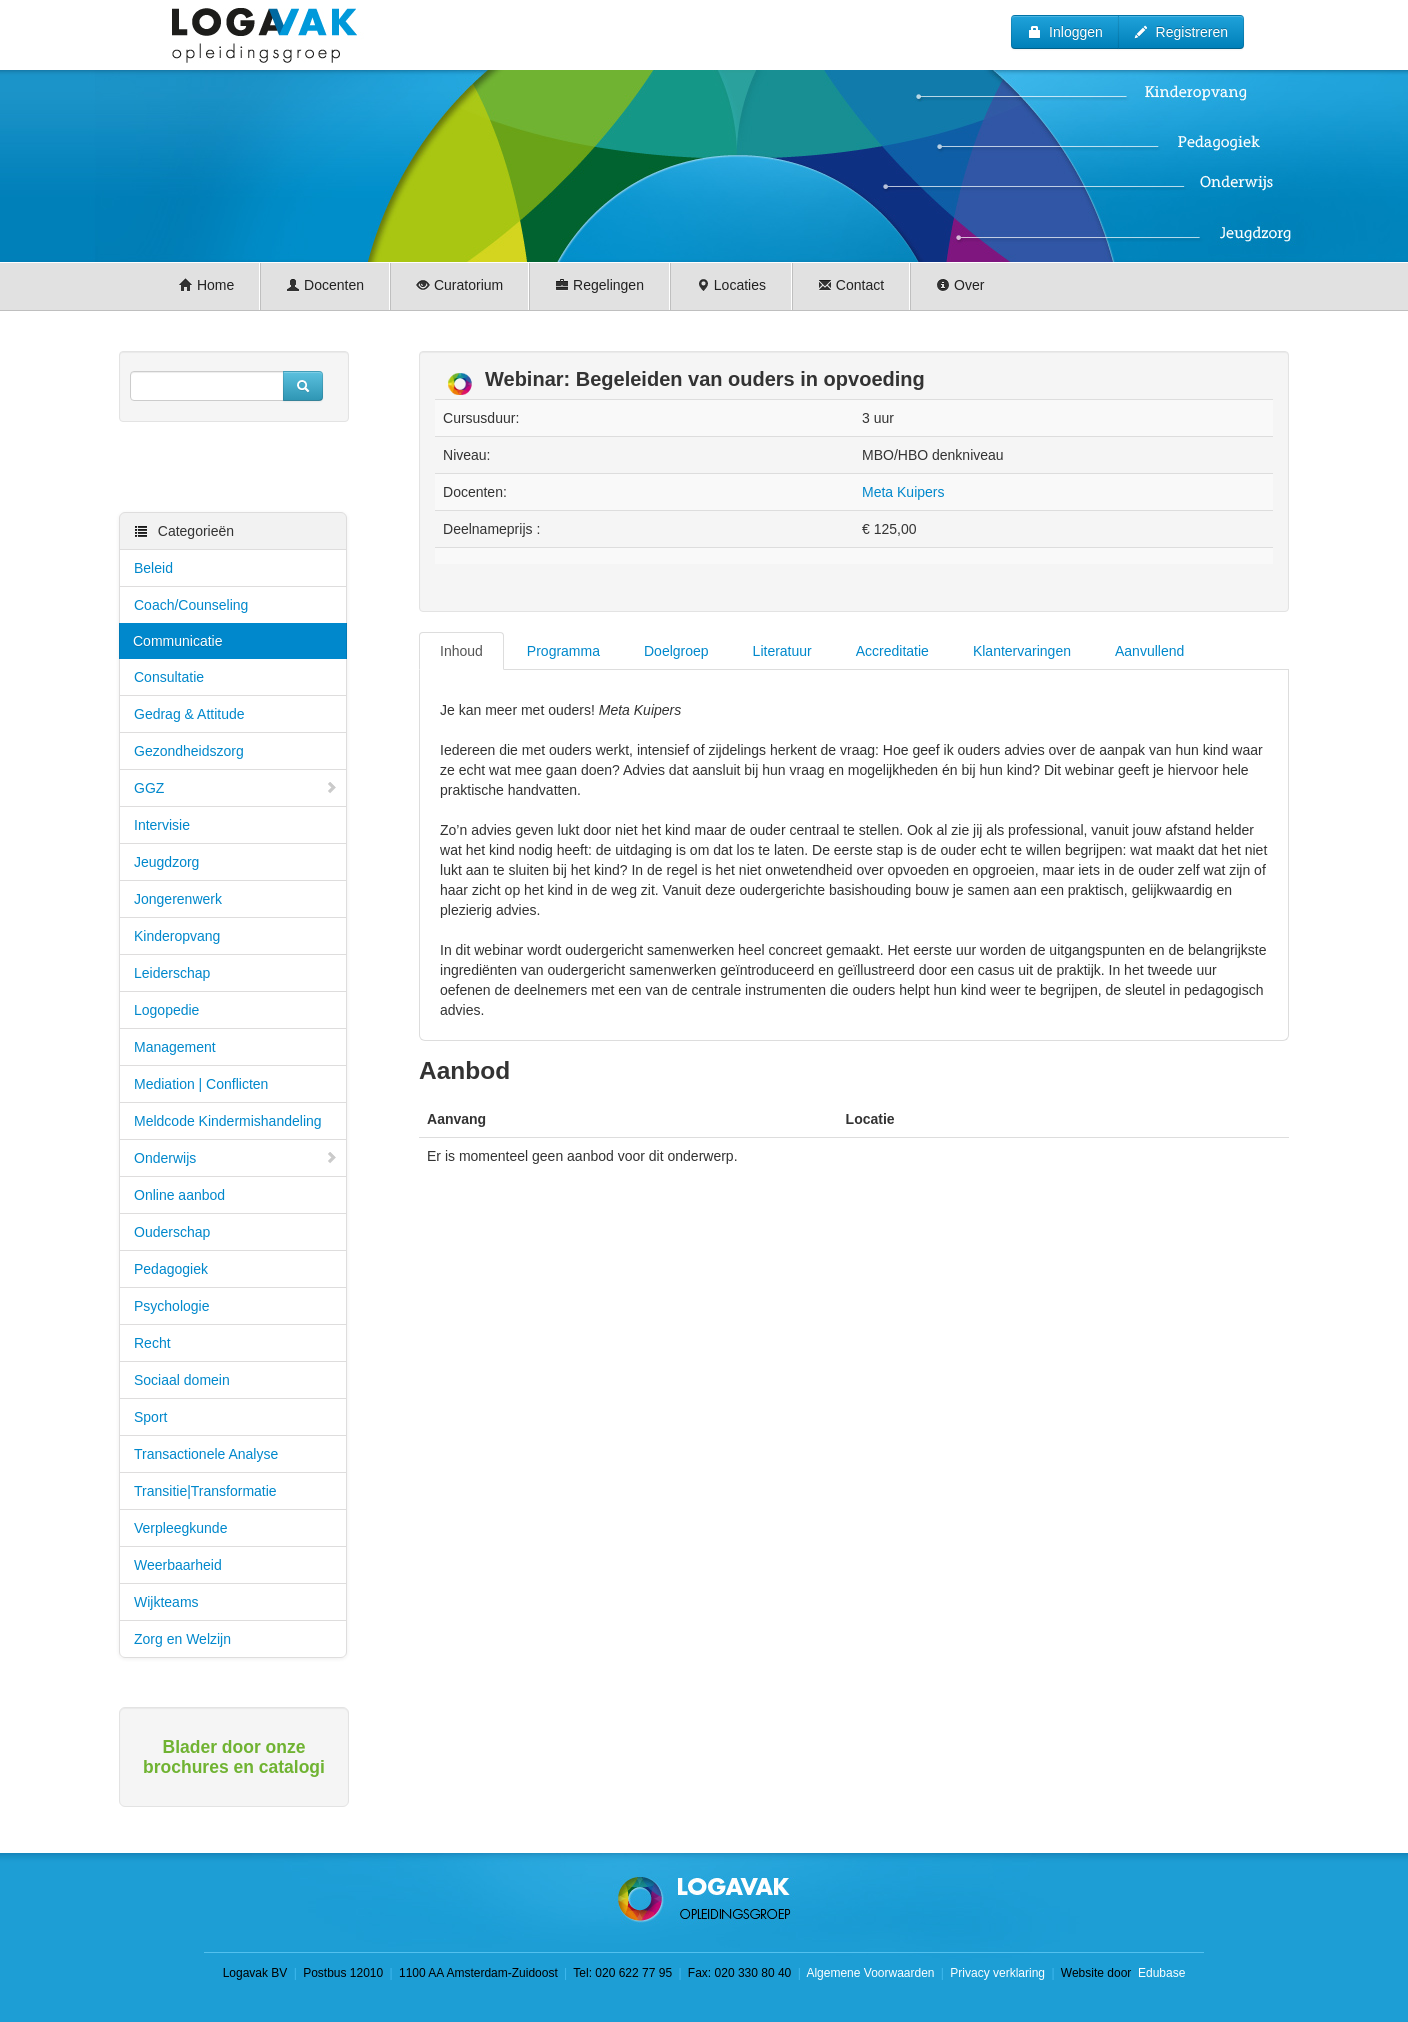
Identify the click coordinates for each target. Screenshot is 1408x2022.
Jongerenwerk (178, 899)
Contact (851, 285)
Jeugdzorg (166, 862)
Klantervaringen (1022, 651)
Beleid (153, 568)
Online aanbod (179, 1195)
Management (175, 1047)
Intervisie (162, 825)
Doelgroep (676, 651)
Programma (563, 651)
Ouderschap (172, 1232)
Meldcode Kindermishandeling (228, 1121)
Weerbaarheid (178, 1565)
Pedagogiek (171, 1269)
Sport (150, 1417)
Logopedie (166, 1010)
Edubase (1160, 1973)
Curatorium (459, 285)
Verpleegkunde (180, 1528)
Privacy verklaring (997, 1973)
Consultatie (169, 677)
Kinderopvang (177, 936)
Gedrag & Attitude (189, 714)
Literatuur (782, 651)
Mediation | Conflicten (201, 1084)
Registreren (1181, 32)
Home (206, 285)
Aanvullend (1149, 651)
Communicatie (177, 641)
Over (960, 285)
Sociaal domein (182, 1380)
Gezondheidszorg (189, 751)
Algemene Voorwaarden (870, 1973)
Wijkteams (166, 1602)
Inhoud (461, 651)
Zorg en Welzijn (182, 1639)
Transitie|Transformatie (205, 1491)
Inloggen (1065, 32)
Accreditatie (892, 651)
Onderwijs (236, 1158)
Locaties (731, 285)
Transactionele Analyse (206, 1454)
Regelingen (599, 285)
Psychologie (172, 1306)
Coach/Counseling (191, 605)
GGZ (236, 788)
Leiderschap (172, 973)
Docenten (325, 285)
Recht (152, 1343)
